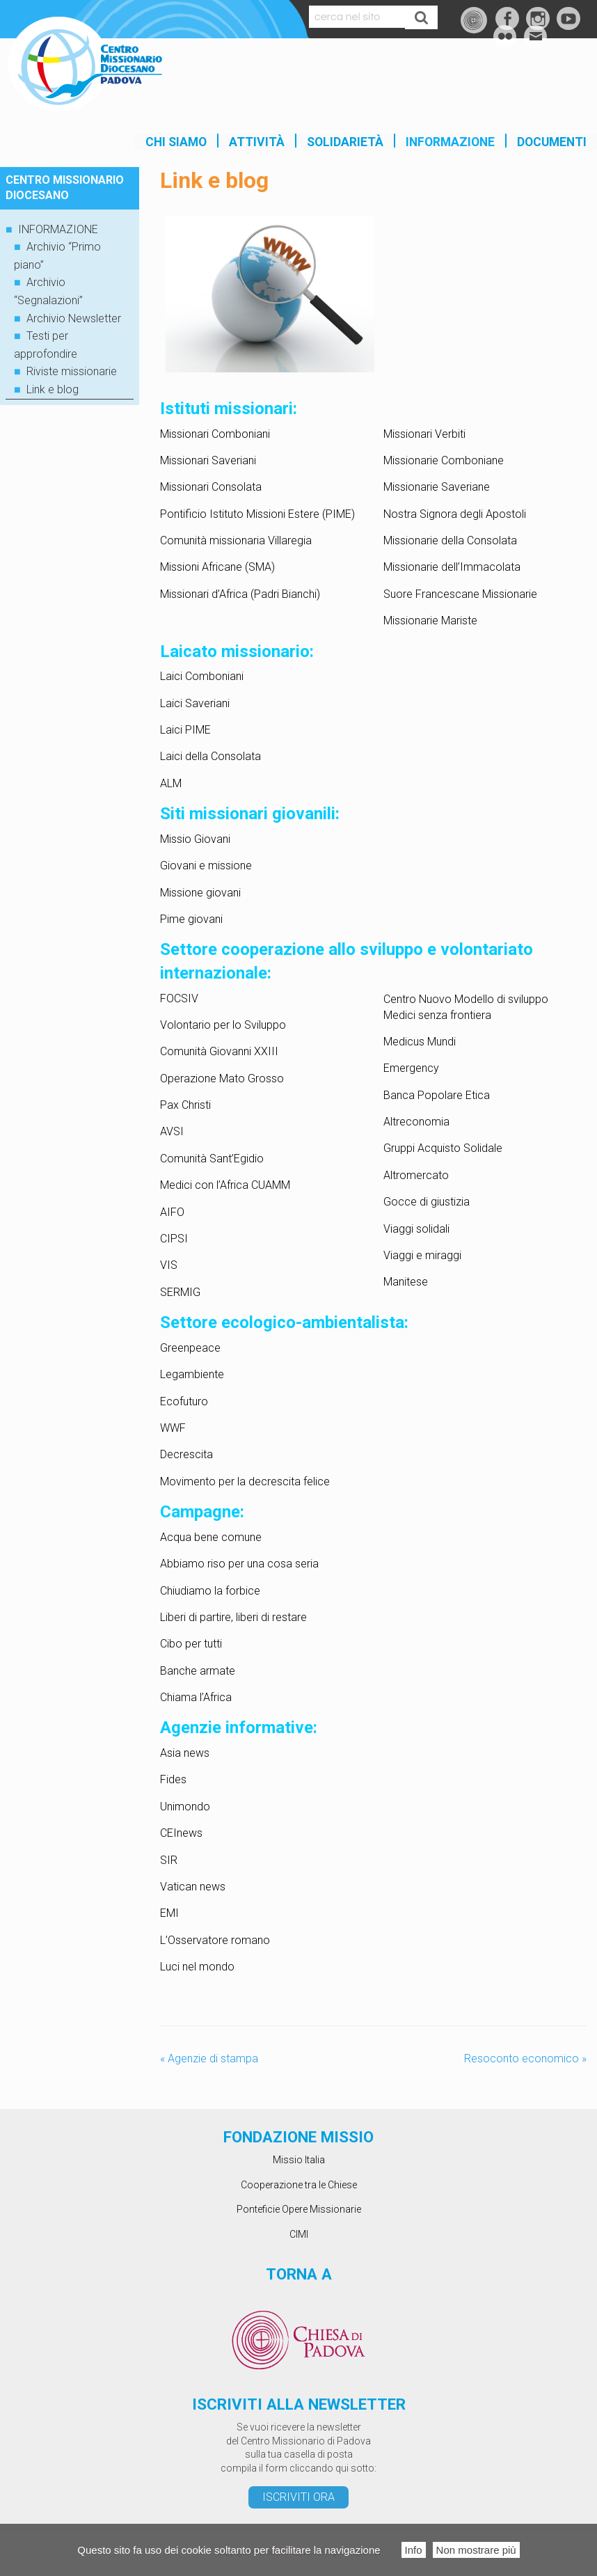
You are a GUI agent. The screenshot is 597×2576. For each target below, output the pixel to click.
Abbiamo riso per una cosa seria (239, 1563)
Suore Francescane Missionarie (460, 594)
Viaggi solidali (416, 1228)
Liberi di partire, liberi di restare (233, 1617)
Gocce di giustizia (426, 1201)
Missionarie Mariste (430, 620)
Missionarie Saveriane (436, 486)
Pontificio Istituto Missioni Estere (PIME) (257, 514)
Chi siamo (176, 142)
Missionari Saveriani (208, 460)
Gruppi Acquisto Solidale (442, 1148)
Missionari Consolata (211, 486)
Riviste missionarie (71, 371)
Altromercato (416, 1175)
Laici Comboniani (202, 676)
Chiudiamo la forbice (210, 1590)
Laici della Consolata (210, 756)
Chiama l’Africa (196, 1697)
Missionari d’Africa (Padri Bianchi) (240, 594)
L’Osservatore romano (215, 1940)
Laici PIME (185, 729)
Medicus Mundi (419, 1041)
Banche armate (197, 1670)
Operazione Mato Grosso (222, 1078)
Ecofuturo (184, 1401)
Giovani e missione (206, 865)
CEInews (181, 1833)
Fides (173, 1779)
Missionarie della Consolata (450, 540)
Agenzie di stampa (209, 2058)
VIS (168, 1265)
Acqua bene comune (211, 1537)
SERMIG (180, 1292)
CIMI (298, 2234)
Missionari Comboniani (215, 434)
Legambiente (192, 1374)
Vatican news (192, 1886)
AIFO (172, 1212)
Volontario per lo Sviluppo (223, 1025)
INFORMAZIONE (450, 142)
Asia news (184, 1753)
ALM (171, 783)
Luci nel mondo (197, 1966)
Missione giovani (200, 892)
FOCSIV (179, 998)
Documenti (552, 142)
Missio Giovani (195, 839)
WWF (173, 1428)
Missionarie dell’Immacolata (451, 567)
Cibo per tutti (191, 1643)
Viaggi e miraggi (422, 1255)
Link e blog (52, 389)
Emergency (411, 1068)
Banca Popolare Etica (436, 1095)
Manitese (405, 1281)
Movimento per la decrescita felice (245, 1481)
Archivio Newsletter (73, 318)
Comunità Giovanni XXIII (219, 1051)
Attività (257, 142)
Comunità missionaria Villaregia (236, 540)
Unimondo (185, 1806)
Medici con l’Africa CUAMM (225, 1185)
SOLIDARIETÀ (345, 142)
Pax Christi (185, 1105)
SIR (168, 1860)
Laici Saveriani (195, 703)
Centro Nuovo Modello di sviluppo (465, 999)
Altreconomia (416, 1121)
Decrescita (186, 1454)
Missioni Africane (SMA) (217, 567)
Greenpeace (190, 1347)
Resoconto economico (525, 2058)
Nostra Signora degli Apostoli (454, 514)
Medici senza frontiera (437, 1015)
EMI (171, 1913)
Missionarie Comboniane (443, 460)
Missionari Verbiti (424, 434)
